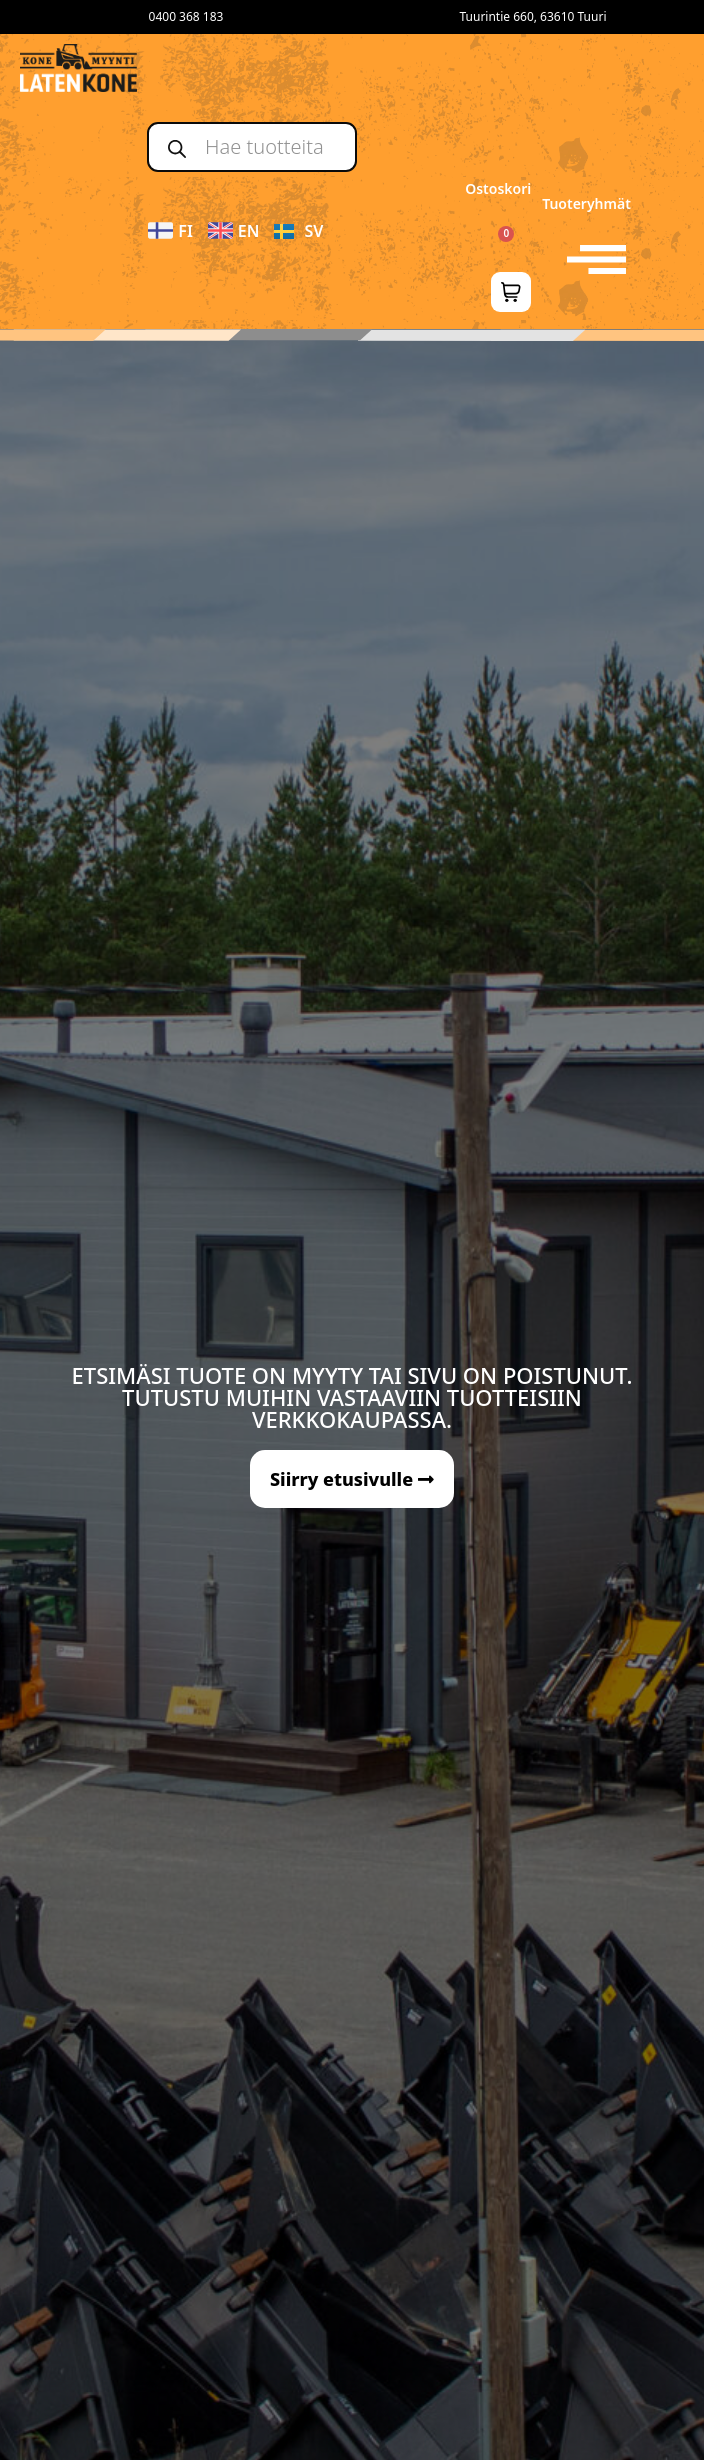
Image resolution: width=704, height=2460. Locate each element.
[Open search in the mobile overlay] (252, 147)
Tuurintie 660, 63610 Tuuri (532, 16)
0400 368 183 (186, 16)
